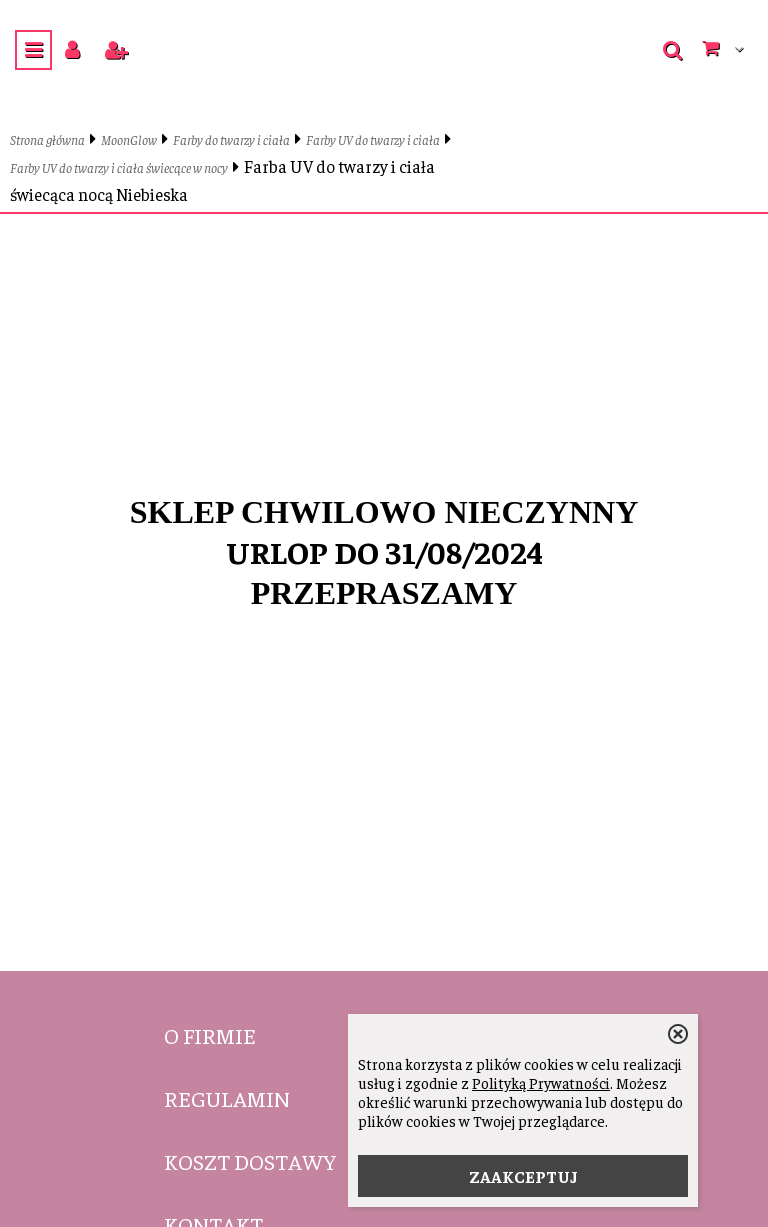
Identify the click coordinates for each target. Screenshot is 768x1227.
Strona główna (47, 139)
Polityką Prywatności (541, 1082)
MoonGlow (129, 139)
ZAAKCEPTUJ (523, 1176)
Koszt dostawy (250, 1161)
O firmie (210, 1035)
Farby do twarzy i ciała (231, 139)
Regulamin (227, 1098)
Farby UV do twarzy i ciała (373, 139)
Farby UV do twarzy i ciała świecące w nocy (119, 167)
